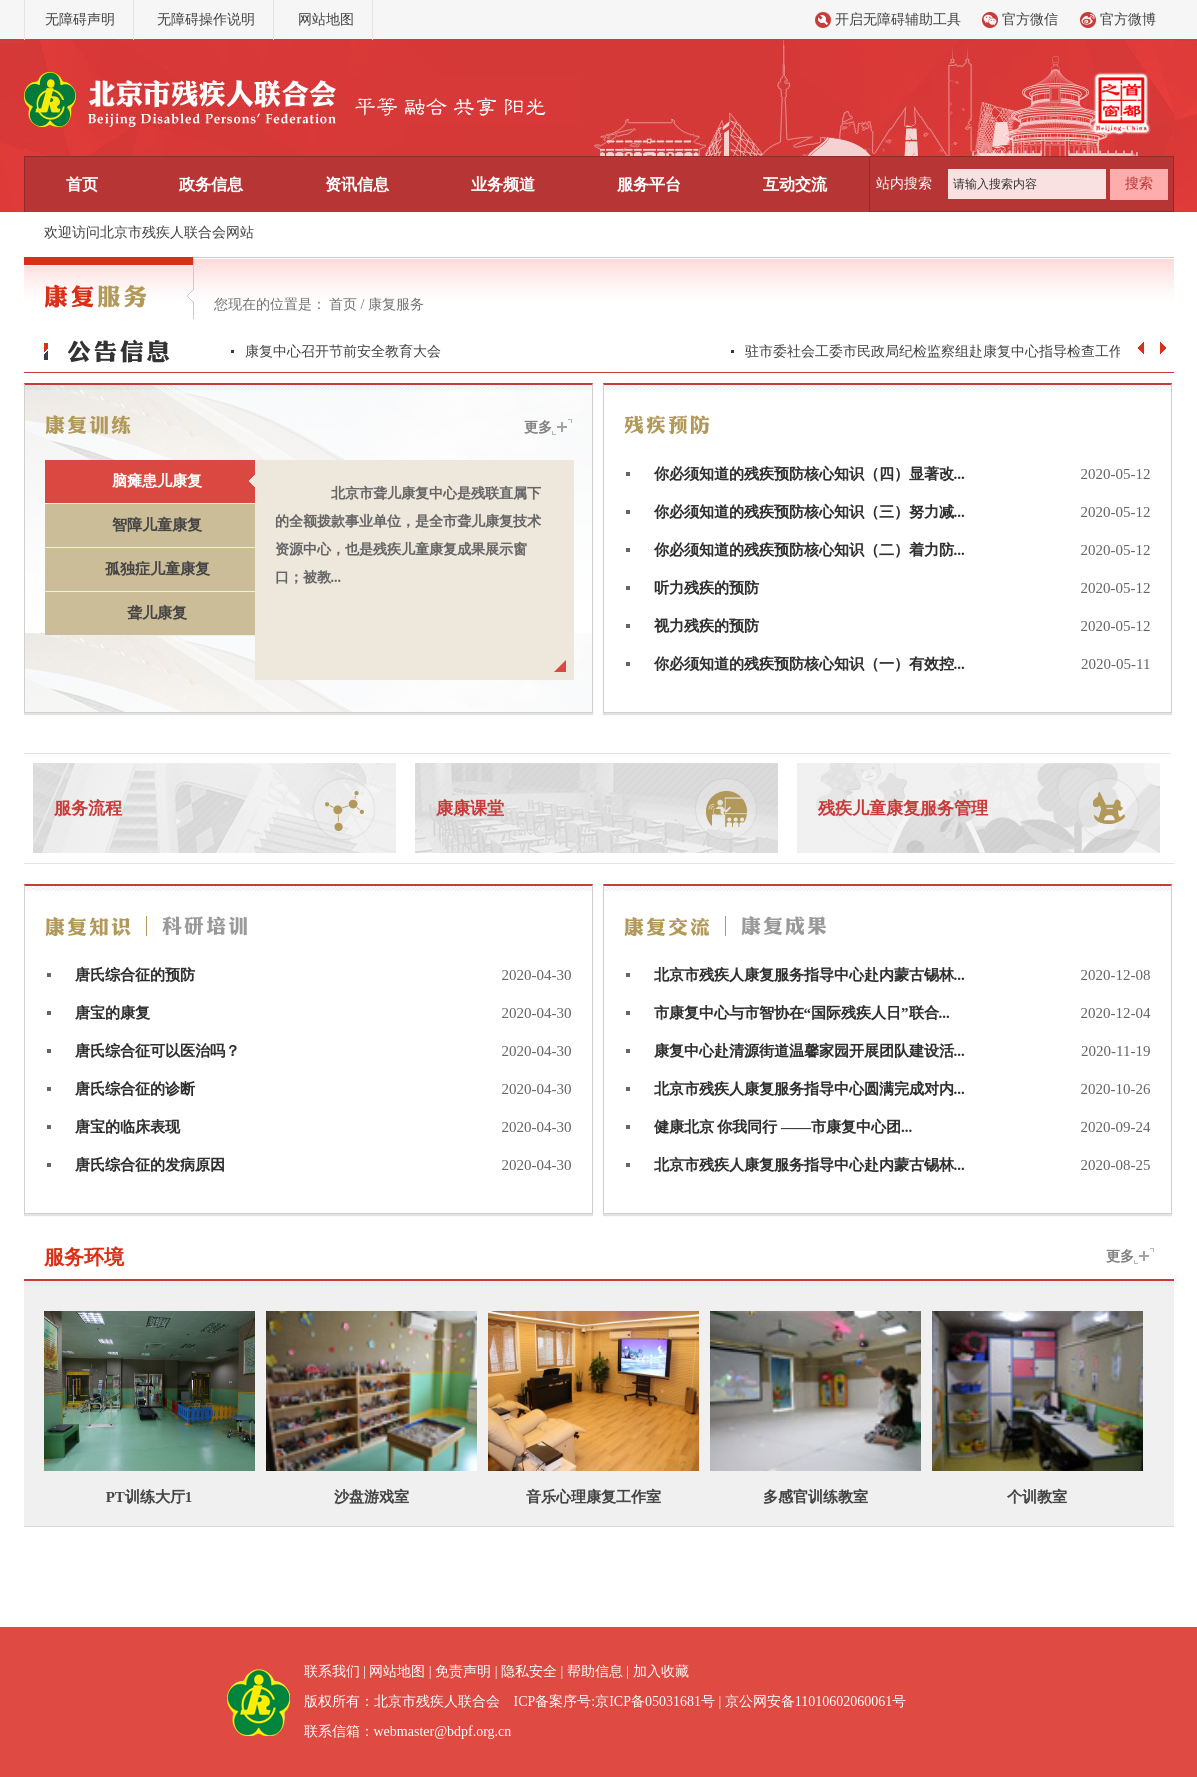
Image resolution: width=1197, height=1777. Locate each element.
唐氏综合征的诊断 (135, 1089)
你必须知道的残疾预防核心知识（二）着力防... (809, 550)
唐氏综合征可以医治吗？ (157, 1051)
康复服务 (396, 304)
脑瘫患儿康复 (157, 481)
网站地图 (326, 19)
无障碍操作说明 (206, 19)
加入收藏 (661, 1671)
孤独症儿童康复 (157, 569)
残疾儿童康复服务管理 (903, 808)
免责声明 (463, 1671)
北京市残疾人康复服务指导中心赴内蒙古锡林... (809, 975)
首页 (82, 184)
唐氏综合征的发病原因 (150, 1165)
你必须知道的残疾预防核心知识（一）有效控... (809, 664)
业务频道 (503, 184)
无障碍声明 (80, 19)
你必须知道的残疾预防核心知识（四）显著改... (809, 474)
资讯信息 (357, 184)
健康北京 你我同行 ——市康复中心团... (783, 1127)
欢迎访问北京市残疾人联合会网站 (149, 232)
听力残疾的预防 (706, 588)
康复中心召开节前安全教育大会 (343, 351)
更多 (538, 427)
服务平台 (649, 184)
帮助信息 (595, 1671)
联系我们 (332, 1671)
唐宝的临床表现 (127, 1127)
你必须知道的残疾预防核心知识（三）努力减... (809, 512)
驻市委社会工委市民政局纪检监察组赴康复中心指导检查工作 (934, 351)
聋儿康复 (157, 613)
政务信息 (211, 184)
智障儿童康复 (157, 525)
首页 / (348, 304)
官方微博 (1128, 19)
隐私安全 (529, 1671)
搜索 (1139, 183)
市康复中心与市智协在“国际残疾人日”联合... (802, 1013)
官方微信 (1030, 19)
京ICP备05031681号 (655, 1701)
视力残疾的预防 (706, 626)
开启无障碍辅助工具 (898, 19)
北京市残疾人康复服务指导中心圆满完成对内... (809, 1089)
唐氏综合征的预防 (135, 975)
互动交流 (795, 184)
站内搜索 (904, 183)
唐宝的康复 (112, 1013)
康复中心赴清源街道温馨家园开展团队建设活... (809, 1051)
